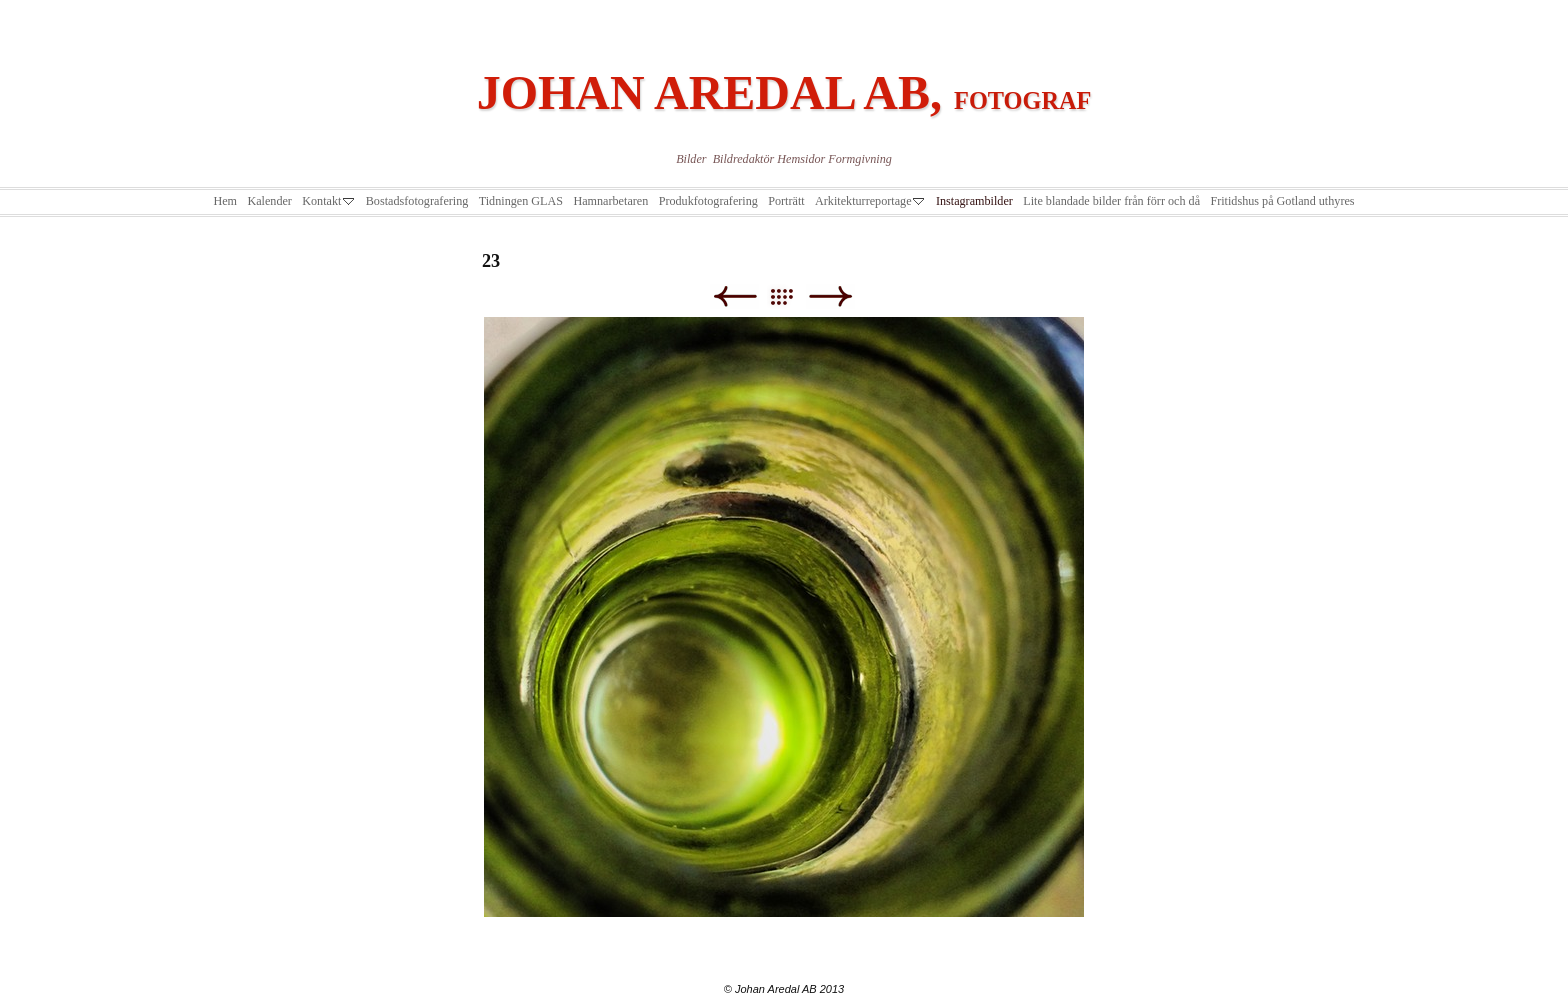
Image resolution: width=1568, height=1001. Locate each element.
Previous (734, 296)
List (791, 296)
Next (830, 296)
